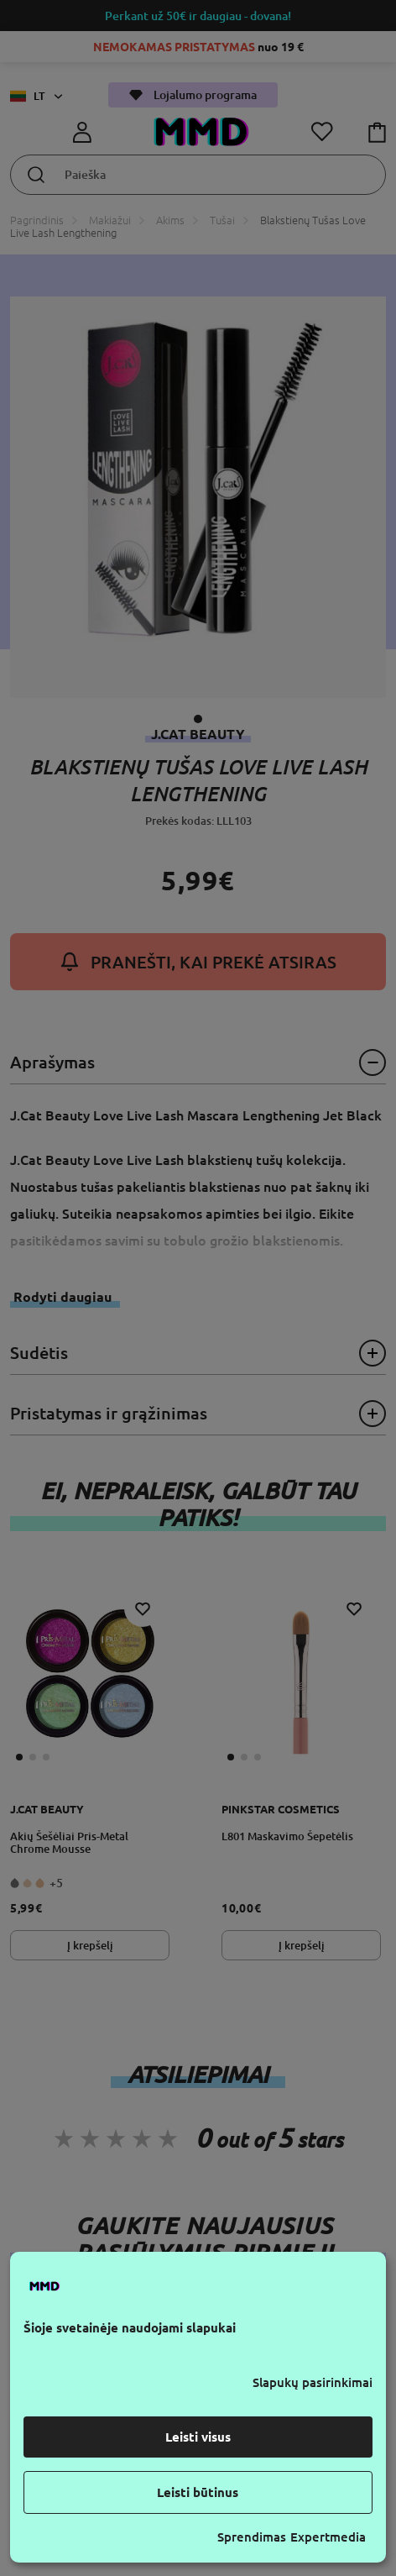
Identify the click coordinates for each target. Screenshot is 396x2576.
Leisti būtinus (197, 2492)
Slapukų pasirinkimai (313, 2382)
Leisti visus (198, 2437)
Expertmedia (328, 2537)
